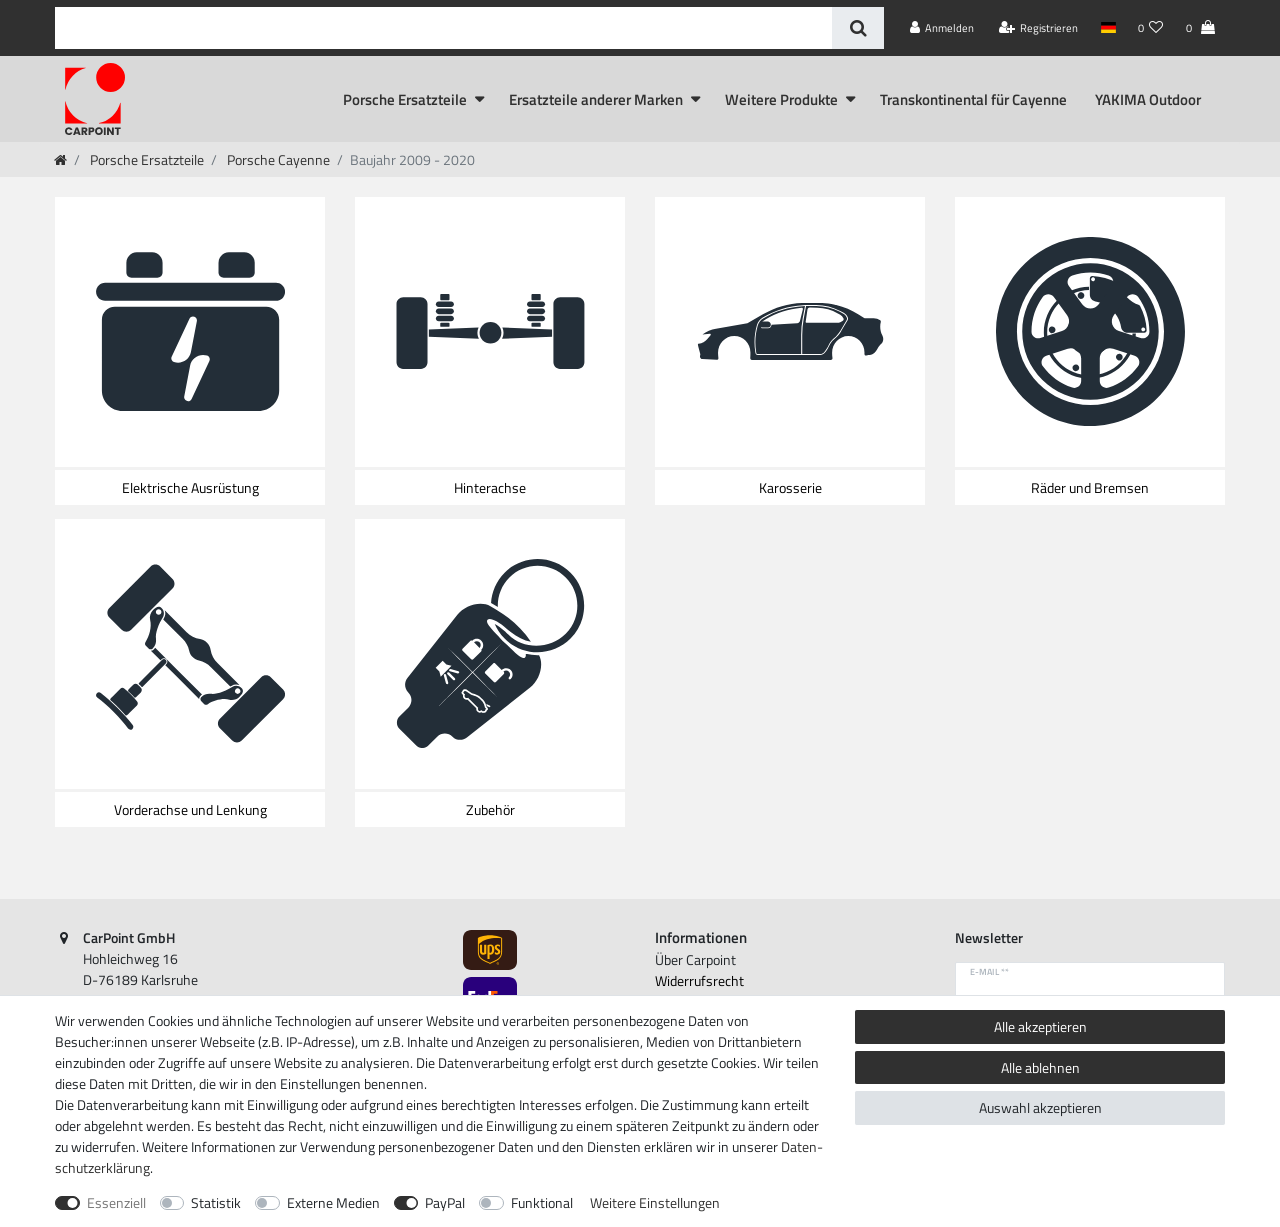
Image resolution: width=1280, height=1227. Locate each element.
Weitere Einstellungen (655, 1202)
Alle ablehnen (1040, 1067)
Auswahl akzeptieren (1040, 1107)
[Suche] (857, 28)
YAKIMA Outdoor (1148, 99)
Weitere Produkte (781, 99)
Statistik (216, 1202)
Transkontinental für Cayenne (973, 99)
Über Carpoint (695, 959)
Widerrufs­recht (699, 980)
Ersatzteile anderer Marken (596, 99)
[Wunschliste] (1151, 28)
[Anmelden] (942, 28)
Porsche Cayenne (277, 159)
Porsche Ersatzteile (405, 99)
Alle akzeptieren (1040, 1026)
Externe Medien (333, 1202)
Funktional (542, 1202)
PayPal (445, 1202)
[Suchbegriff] (443, 28)
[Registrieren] (1039, 28)
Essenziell (116, 1202)
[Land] (1107, 28)
